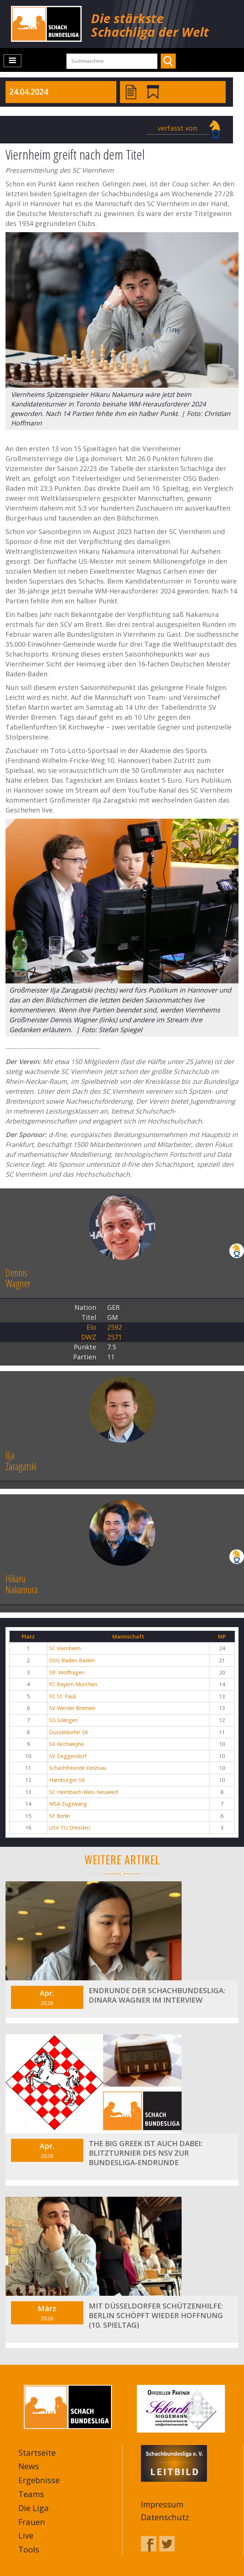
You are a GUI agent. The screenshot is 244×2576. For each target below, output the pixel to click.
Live (25, 2535)
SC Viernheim (65, 1648)
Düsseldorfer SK (68, 1732)
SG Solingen (63, 1720)
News (28, 2465)
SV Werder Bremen (72, 1707)
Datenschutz (165, 2516)
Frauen (31, 2521)
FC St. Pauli (62, 1696)
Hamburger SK (67, 1779)
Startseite (37, 2452)
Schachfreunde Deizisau (77, 1767)
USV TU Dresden (69, 1827)
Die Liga (33, 2507)
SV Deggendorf (68, 1756)
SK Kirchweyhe (66, 1743)
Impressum (162, 2504)
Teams (31, 2493)
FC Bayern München (73, 1684)
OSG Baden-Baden (72, 1660)
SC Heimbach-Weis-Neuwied (83, 1791)
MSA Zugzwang (68, 1803)
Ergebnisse (39, 2479)
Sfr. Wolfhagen (66, 1672)
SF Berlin (59, 1815)
